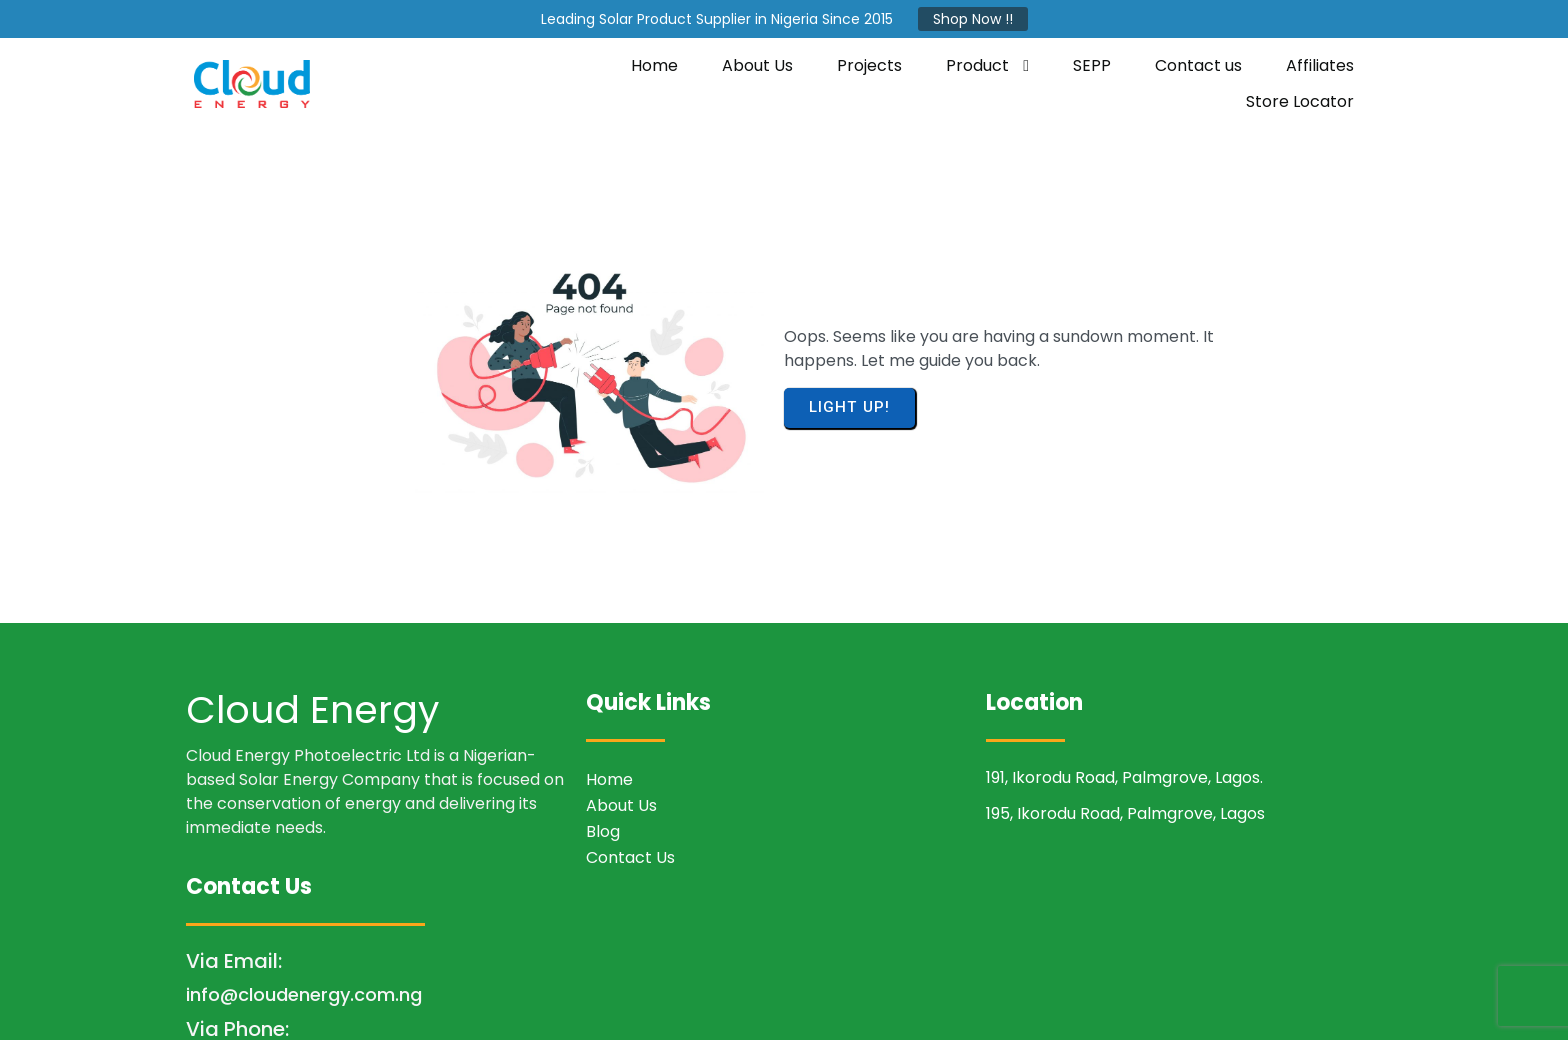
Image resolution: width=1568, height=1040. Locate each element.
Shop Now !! (973, 19)
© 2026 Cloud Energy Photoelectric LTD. (784, 1005)
